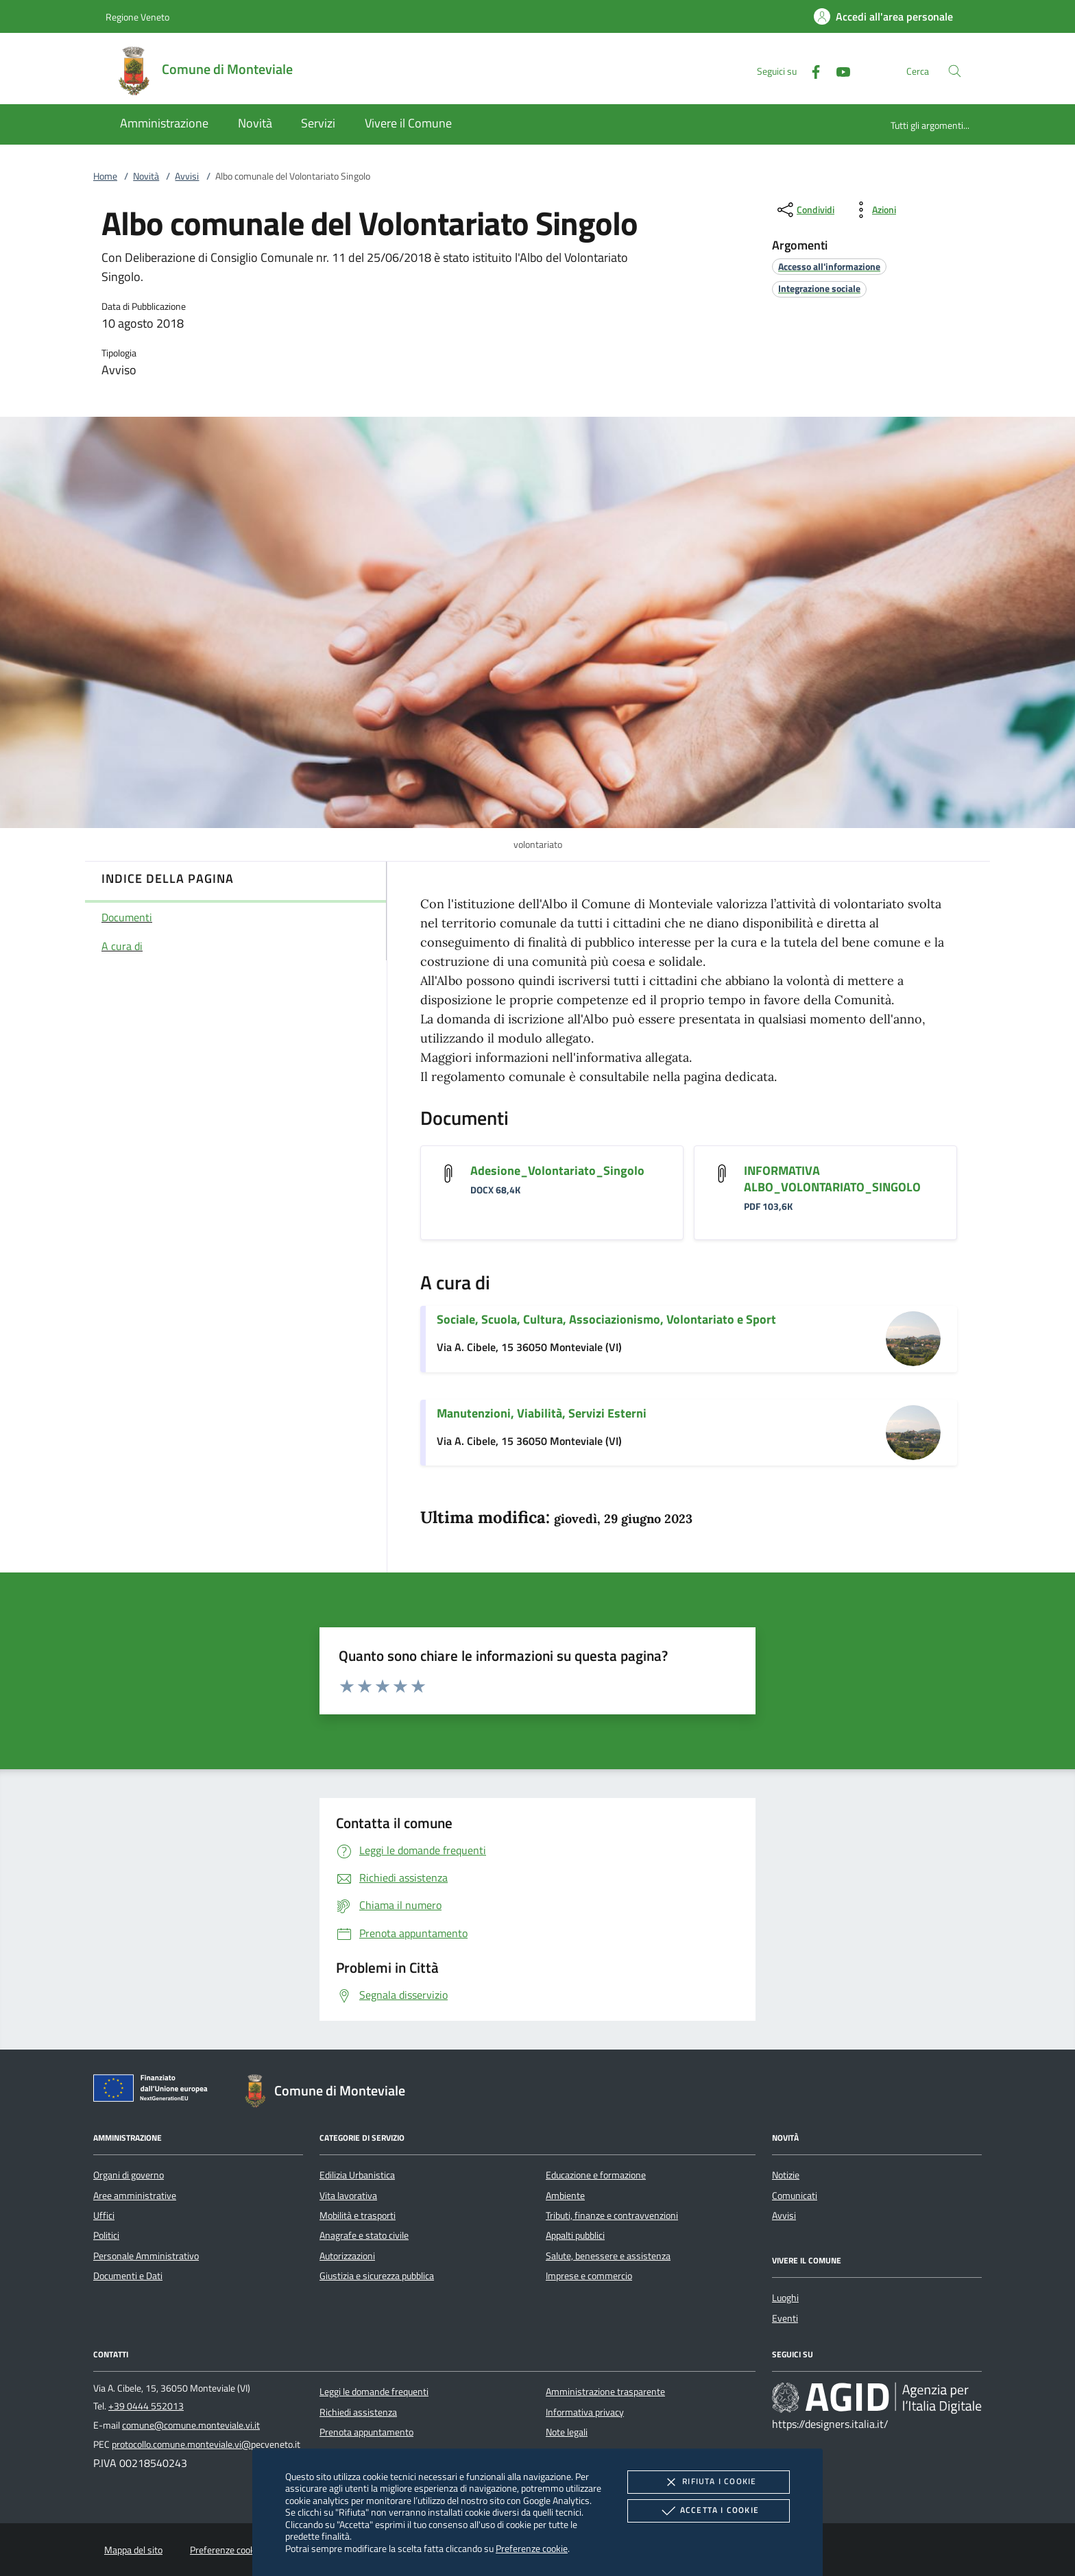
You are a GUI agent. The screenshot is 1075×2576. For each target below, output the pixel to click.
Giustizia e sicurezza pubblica (376, 2275)
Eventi (785, 2318)
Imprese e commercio (589, 2275)
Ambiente (565, 2195)
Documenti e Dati (127, 2275)
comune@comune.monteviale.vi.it (191, 2425)
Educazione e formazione (596, 2175)
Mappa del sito (133, 2549)
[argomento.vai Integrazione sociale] (819, 288)
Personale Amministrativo (146, 2255)
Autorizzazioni (347, 2255)
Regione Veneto (137, 17)
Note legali (567, 2432)
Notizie (785, 2175)
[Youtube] (837, 70)
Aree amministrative (134, 2195)
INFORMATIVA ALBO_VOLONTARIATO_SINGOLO (832, 1178)
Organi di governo (128, 2175)
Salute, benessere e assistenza (608, 2255)
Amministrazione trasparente (605, 2391)
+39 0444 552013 (146, 2406)
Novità (146, 176)
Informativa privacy (585, 2412)
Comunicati (794, 2195)
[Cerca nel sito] (954, 71)
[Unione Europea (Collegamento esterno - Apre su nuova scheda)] (154, 2090)
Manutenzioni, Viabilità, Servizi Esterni (542, 1413)
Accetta (708, 2511)
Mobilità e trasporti (357, 2215)
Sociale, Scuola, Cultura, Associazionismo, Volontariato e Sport (606, 1319)
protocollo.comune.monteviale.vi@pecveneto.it (206, 2444)
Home (105, 176)
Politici (106, 2235)
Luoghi (785, 2297)
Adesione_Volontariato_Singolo (557, 1170)
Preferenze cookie (532, 2548)
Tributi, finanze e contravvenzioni (612, 2215)
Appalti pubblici (575, 2235)
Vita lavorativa (348, 2195)
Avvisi (187, 176)
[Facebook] (810, 70)
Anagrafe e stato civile (364, 2235)
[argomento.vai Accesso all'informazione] (829, 266)
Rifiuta (708, 2482)
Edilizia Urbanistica (357, 2175)
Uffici (103, 2215)
